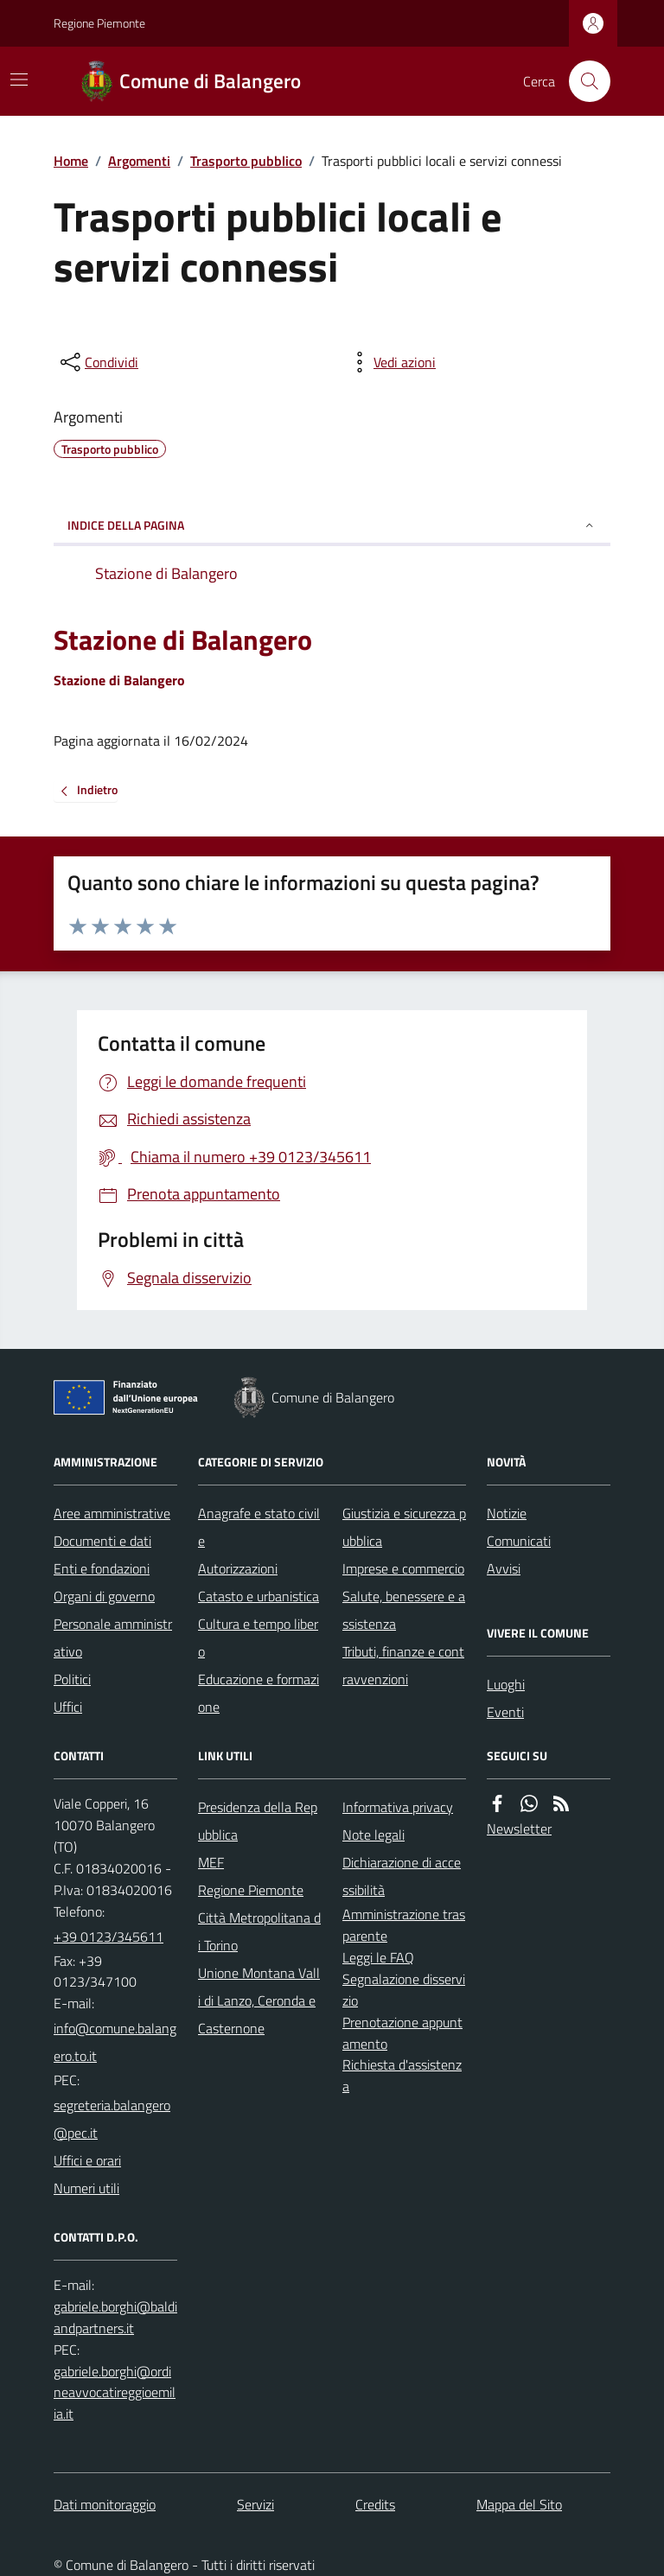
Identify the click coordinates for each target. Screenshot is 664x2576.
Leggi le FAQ (378, 1957)
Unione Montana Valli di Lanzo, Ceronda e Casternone (259, 2000)
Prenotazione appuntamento (402, 2033)
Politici (72, 1679)
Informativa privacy (397, 1807)
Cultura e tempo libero (258, 1637)
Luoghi (506, 1684)
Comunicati (519, 1540)
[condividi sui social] (98, 362)
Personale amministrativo (113, 1637)
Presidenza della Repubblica (257, 1821)
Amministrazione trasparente (403, 1925)
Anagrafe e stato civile (259, 1527)
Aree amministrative (112, 1513)
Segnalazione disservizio (403, 1990)
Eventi (505, 1711)
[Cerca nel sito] (582, 81)
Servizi (255, 2504)
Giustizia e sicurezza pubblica (404, 1527)
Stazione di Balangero (183, 639)
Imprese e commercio (403, 1568)
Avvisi (503, 1568)
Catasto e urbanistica (258, 1596)
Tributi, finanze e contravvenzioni (403, 1665)
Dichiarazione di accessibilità (401, 1876)
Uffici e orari (87, 2160)
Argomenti (139, 160)
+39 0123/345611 (108, 1936)
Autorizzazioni (238, 1568)
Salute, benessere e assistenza (403, 1610)
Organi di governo (104, 1596)
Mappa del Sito (519, 2504)
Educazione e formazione (258, 1693)
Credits (375, 2504)
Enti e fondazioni (102, 1568)
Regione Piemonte (99, 23)
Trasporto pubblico (246, 160)
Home (71, 160)
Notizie (507, 1513)
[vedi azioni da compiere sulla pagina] (390, 362)
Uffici (68, 1706)
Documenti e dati (102, 1540)
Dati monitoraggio (105, 2504)
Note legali (373, 1834)
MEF (211, 1862)
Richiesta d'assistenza (402, 2075)
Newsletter (519, 1828)
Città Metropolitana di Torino (259, 1931)
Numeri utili (86, 2188)
